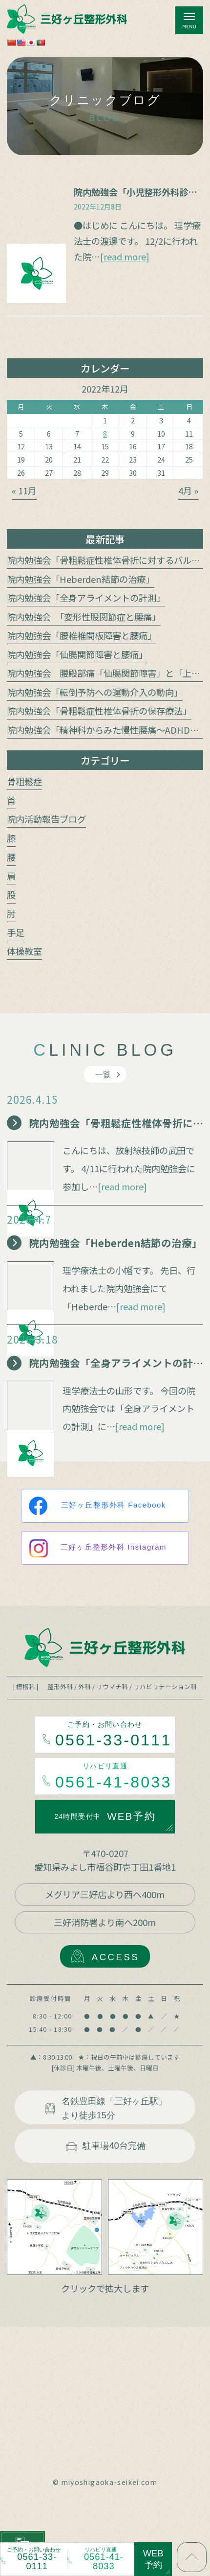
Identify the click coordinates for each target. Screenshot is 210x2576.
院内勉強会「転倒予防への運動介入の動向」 (95, 692)
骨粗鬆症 (24, 781)
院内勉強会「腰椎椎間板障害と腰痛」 (81, 635)
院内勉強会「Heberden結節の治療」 (80, 579)
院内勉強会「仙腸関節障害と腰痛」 (77, 654)
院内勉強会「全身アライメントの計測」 (86, 597)
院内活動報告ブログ (46, 818)
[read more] (124, 256)
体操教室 (24, 951)
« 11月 (24, 490)
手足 (15, 932)
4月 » (188, 490)
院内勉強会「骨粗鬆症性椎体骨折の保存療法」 (99, 710)
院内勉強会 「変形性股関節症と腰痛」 (84, 616)
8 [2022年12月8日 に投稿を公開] (105, 433)
